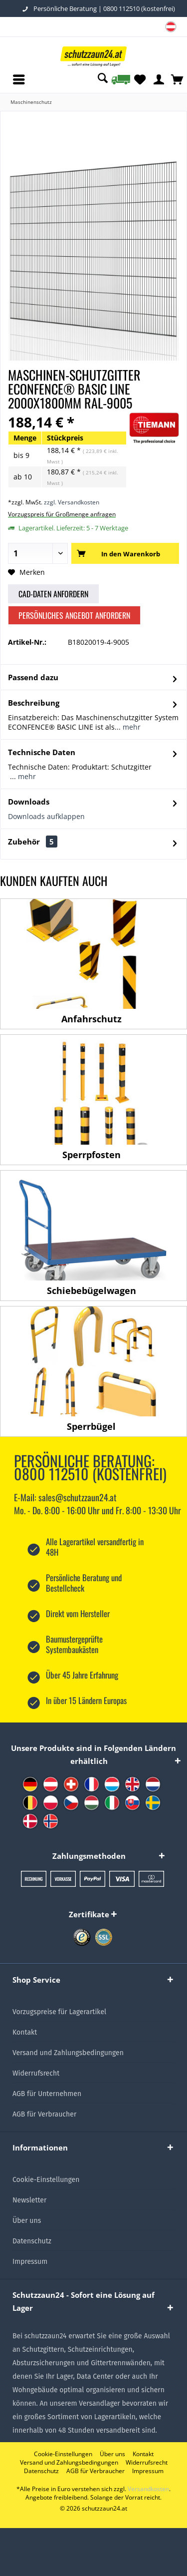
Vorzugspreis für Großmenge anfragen (62, 514)
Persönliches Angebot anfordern (74, 615)
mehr (131, 727)
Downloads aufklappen (46, 816)
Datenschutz (31, 2241)
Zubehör (32, 842)
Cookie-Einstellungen (45, 2179)
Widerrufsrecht (35, 2073)
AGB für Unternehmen (46, 2094)
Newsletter (29, 2200)
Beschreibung (33, 703)
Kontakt (24, 2032)
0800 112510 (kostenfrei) (139, 8)
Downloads (28, 802)
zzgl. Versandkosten (71, 502)
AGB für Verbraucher (44, 2114)
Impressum (29, 2261)
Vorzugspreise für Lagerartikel (59, 2012)
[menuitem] (171, 27)
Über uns (26, 2220)
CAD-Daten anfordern (53, 594)
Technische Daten (41, 752)
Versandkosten (148, 2489)
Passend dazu (33, 677)
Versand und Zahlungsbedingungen (68, 2053)
